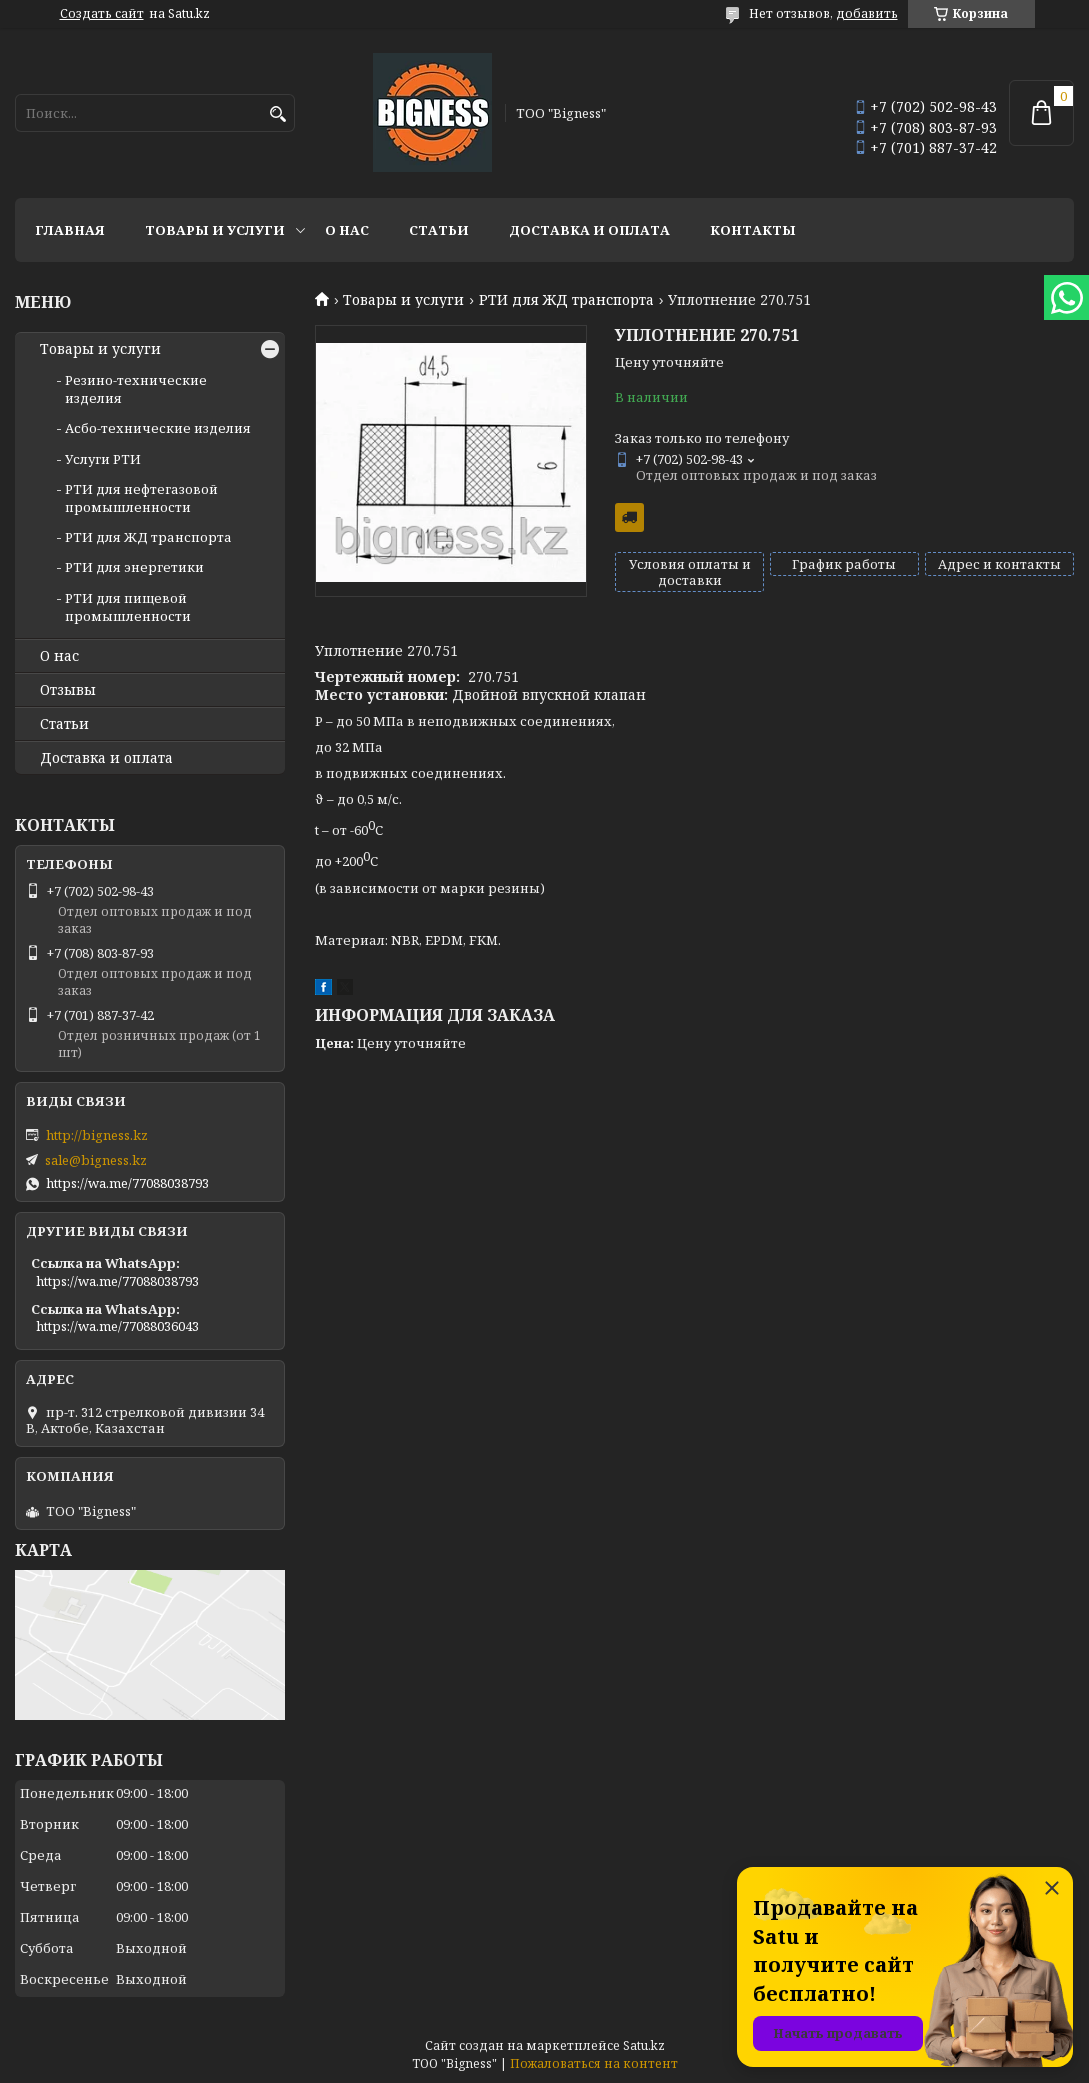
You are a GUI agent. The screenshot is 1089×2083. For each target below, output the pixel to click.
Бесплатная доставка (629, 517)
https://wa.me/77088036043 (117, 1326)
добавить (867, 13)
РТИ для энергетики (134, 567)
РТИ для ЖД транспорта (566, 300)
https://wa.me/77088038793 (127, 1183)
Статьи (439, 230)
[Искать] (277, 114)
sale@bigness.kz (96, 1160)
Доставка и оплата (589, 230)
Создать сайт (102, 14)
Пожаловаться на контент (594, 2063)
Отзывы (68, 690)
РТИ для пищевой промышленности (128, 607)
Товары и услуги (215, 230)
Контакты (753, 230)
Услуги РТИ (103, 459)
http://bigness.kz (97, 1135)
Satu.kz (644, 2045)
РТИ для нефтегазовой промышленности (141, 498)
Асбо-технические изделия (158, 428)
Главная (70, 230)
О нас (347, 230)
